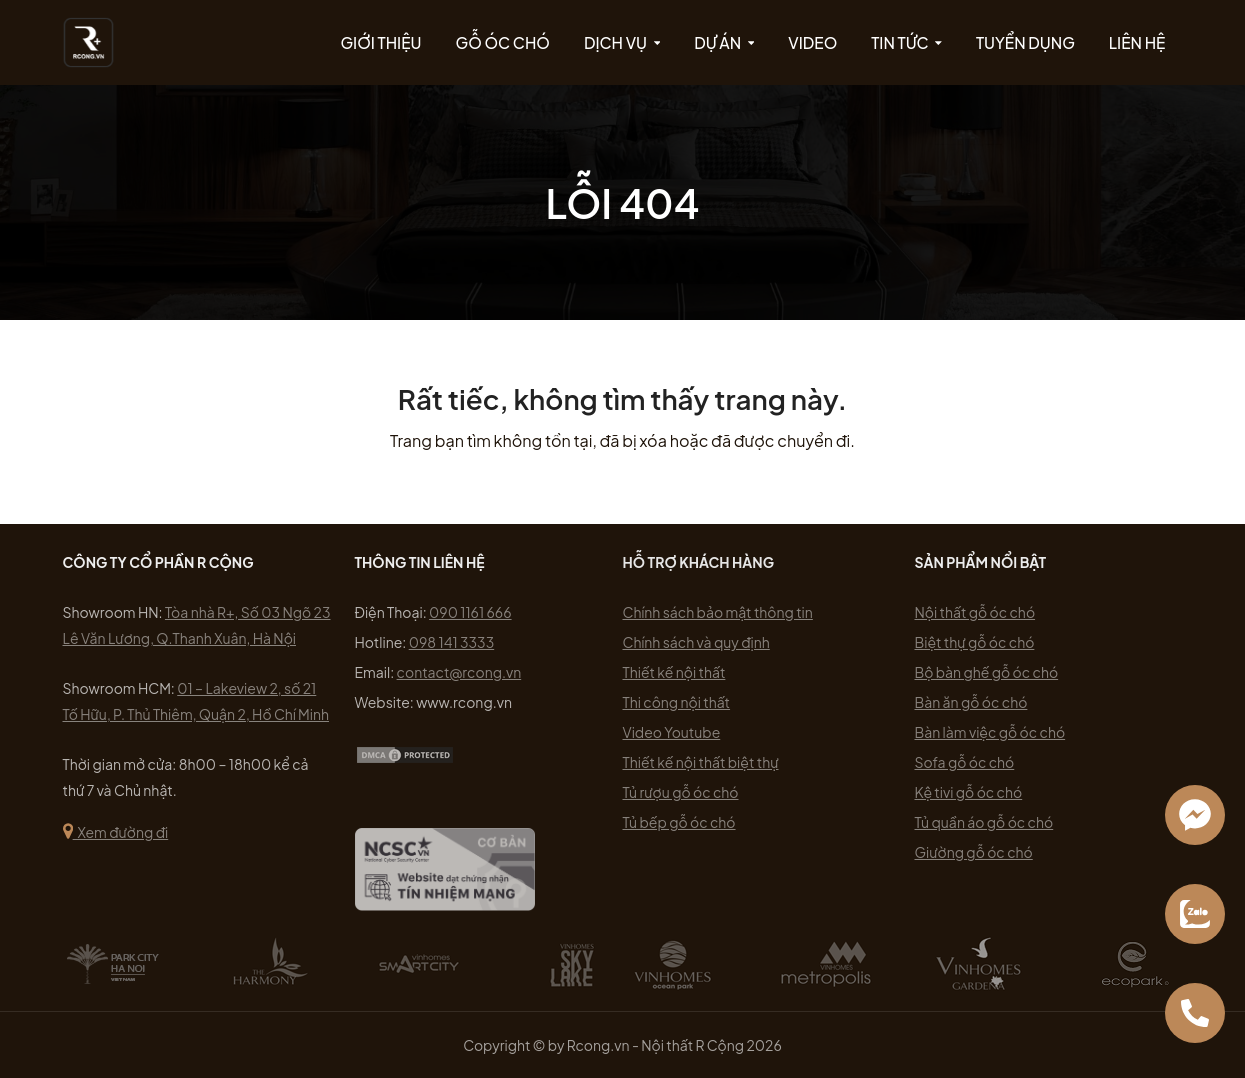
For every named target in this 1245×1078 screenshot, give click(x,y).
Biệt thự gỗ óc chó (975, 642)
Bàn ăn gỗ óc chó (971, 702)
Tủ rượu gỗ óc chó (681, 792)
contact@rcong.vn (459, 672)
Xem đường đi (116, 832)
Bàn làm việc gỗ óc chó (990, 732)
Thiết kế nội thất (674, 672)
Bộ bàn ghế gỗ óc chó (987, 672)
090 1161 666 (470, 612)
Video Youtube (672, 732)
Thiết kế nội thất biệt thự (701, 762)
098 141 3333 (451, 642)
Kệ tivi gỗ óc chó (969, 792)
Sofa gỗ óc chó (965, 762)
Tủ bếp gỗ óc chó (679, 822)
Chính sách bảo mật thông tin (718, 612)
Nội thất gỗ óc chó (975, 612)
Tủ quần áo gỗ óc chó (984, 822)
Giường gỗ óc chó (974, 852)
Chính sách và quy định (696, 642)
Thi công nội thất (677, 702)
